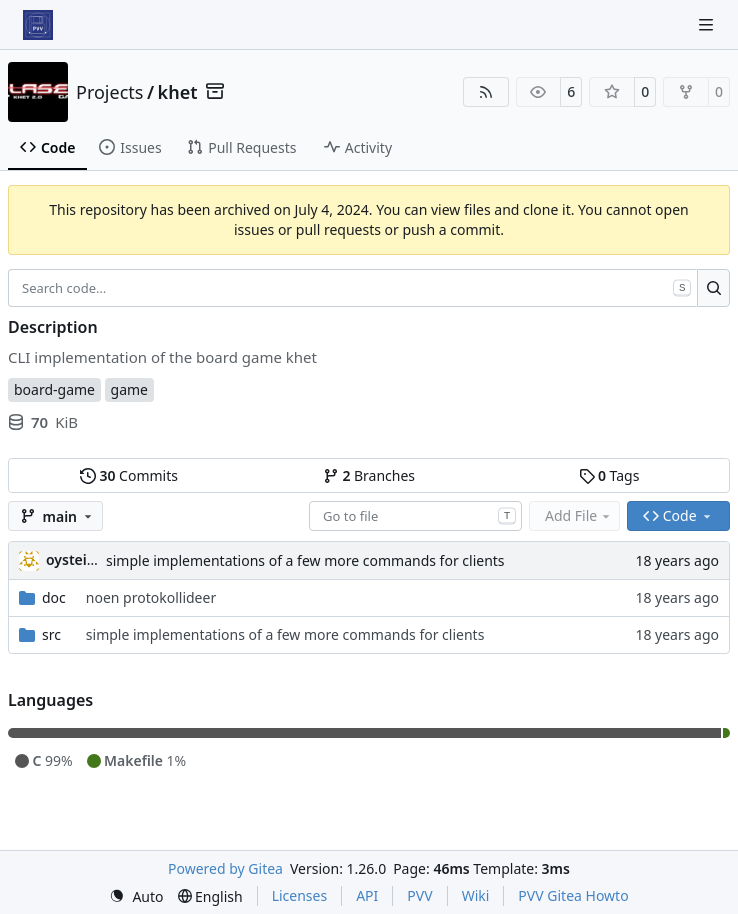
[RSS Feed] (486, 92)
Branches (369, 475)
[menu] (136, 896)
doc (54, 597)
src (51, 634)
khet (178, 92)
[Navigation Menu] (708, 24)
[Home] (38, 25)
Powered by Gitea (225, 868)
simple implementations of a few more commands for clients (305, 560)
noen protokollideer (151, 597)
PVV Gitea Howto (573, 895)
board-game (54, 389)
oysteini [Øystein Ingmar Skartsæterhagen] (73, 559)
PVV (419, 895)
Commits (129, 475)
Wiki (476, 895)
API (367, 895)
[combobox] (415, 516)
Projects (109, 92)
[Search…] (713, 288)
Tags (609, 475)
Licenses (300, 895)
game (129, 389)
